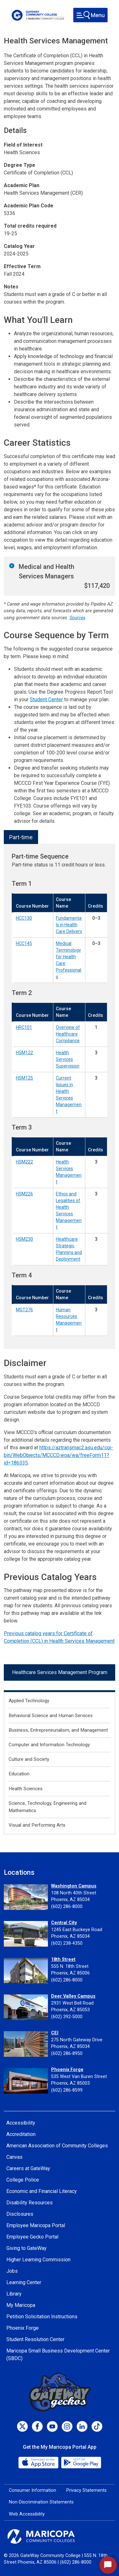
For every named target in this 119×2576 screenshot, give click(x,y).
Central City (64, 1922)
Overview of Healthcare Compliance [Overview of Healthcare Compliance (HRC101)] (68, 1034)
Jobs (12, 2271)
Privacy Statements (86, 2490)
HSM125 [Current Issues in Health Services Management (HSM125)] (24, 1077)
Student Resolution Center (35, 2339)
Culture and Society (29, 1759)
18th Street (63, 1959)
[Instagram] (67, 2426)
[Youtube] (52, 2426)
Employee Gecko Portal (32, 2237)
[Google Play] (81, 2462)
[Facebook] (37, 2426)
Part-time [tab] (21, 837)
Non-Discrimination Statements (41, 2502)
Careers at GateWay (28, 2168)
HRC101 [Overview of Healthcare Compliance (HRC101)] (24, 1027)
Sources (77, 617)
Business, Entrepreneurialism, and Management (58, 1730)
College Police (22, 2180)
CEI (54, 2033)
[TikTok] (96, 2426)
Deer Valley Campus (73, 1996)
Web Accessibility (27, 2514)
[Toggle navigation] (90, 15)
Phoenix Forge (67, 2069)
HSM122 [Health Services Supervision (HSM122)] (24, 1052)
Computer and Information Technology (49, 1745)
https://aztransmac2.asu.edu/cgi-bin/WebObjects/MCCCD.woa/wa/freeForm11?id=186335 (58, 1455)
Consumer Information (32, 2490)
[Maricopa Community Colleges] (59, 2536)
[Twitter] (22, 2426)
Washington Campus (73, 1886)
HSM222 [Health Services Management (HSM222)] (24, 1161)
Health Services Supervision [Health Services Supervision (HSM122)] (67, 1059)
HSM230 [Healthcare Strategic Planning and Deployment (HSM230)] (24, 1239)
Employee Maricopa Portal (35, 2225)
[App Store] (39, 2462)
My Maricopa (20, 2305)
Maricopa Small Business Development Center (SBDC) (58, 2354)
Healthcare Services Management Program (59, 1672)
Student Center (46, 699)
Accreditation (21, 2134)
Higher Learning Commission (38, 2260)
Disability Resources (29, 2203)
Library (14, 2294)
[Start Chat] (108, 2565)
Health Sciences (26, 1789)
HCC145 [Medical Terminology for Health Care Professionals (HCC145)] (24, 943)
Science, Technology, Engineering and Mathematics (47, 1806)
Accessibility (20, 2123)
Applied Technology (29, 1701)
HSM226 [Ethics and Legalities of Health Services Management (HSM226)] (24, 1193)
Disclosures (19, 2214)
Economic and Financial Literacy (41, 2191)
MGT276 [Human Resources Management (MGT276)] (24, 1309)
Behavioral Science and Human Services (51, 1715)
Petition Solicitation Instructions (41, 2317)
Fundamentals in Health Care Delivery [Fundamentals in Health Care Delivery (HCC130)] (69, 925)
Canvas (14, 2157)
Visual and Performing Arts (37, 1825)
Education (19, 1774)
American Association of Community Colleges (57, 2146)
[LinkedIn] (82, 2426)
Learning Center (23, 2282)
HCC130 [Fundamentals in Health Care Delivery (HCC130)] (24, 918)
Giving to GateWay (26, 2248)
